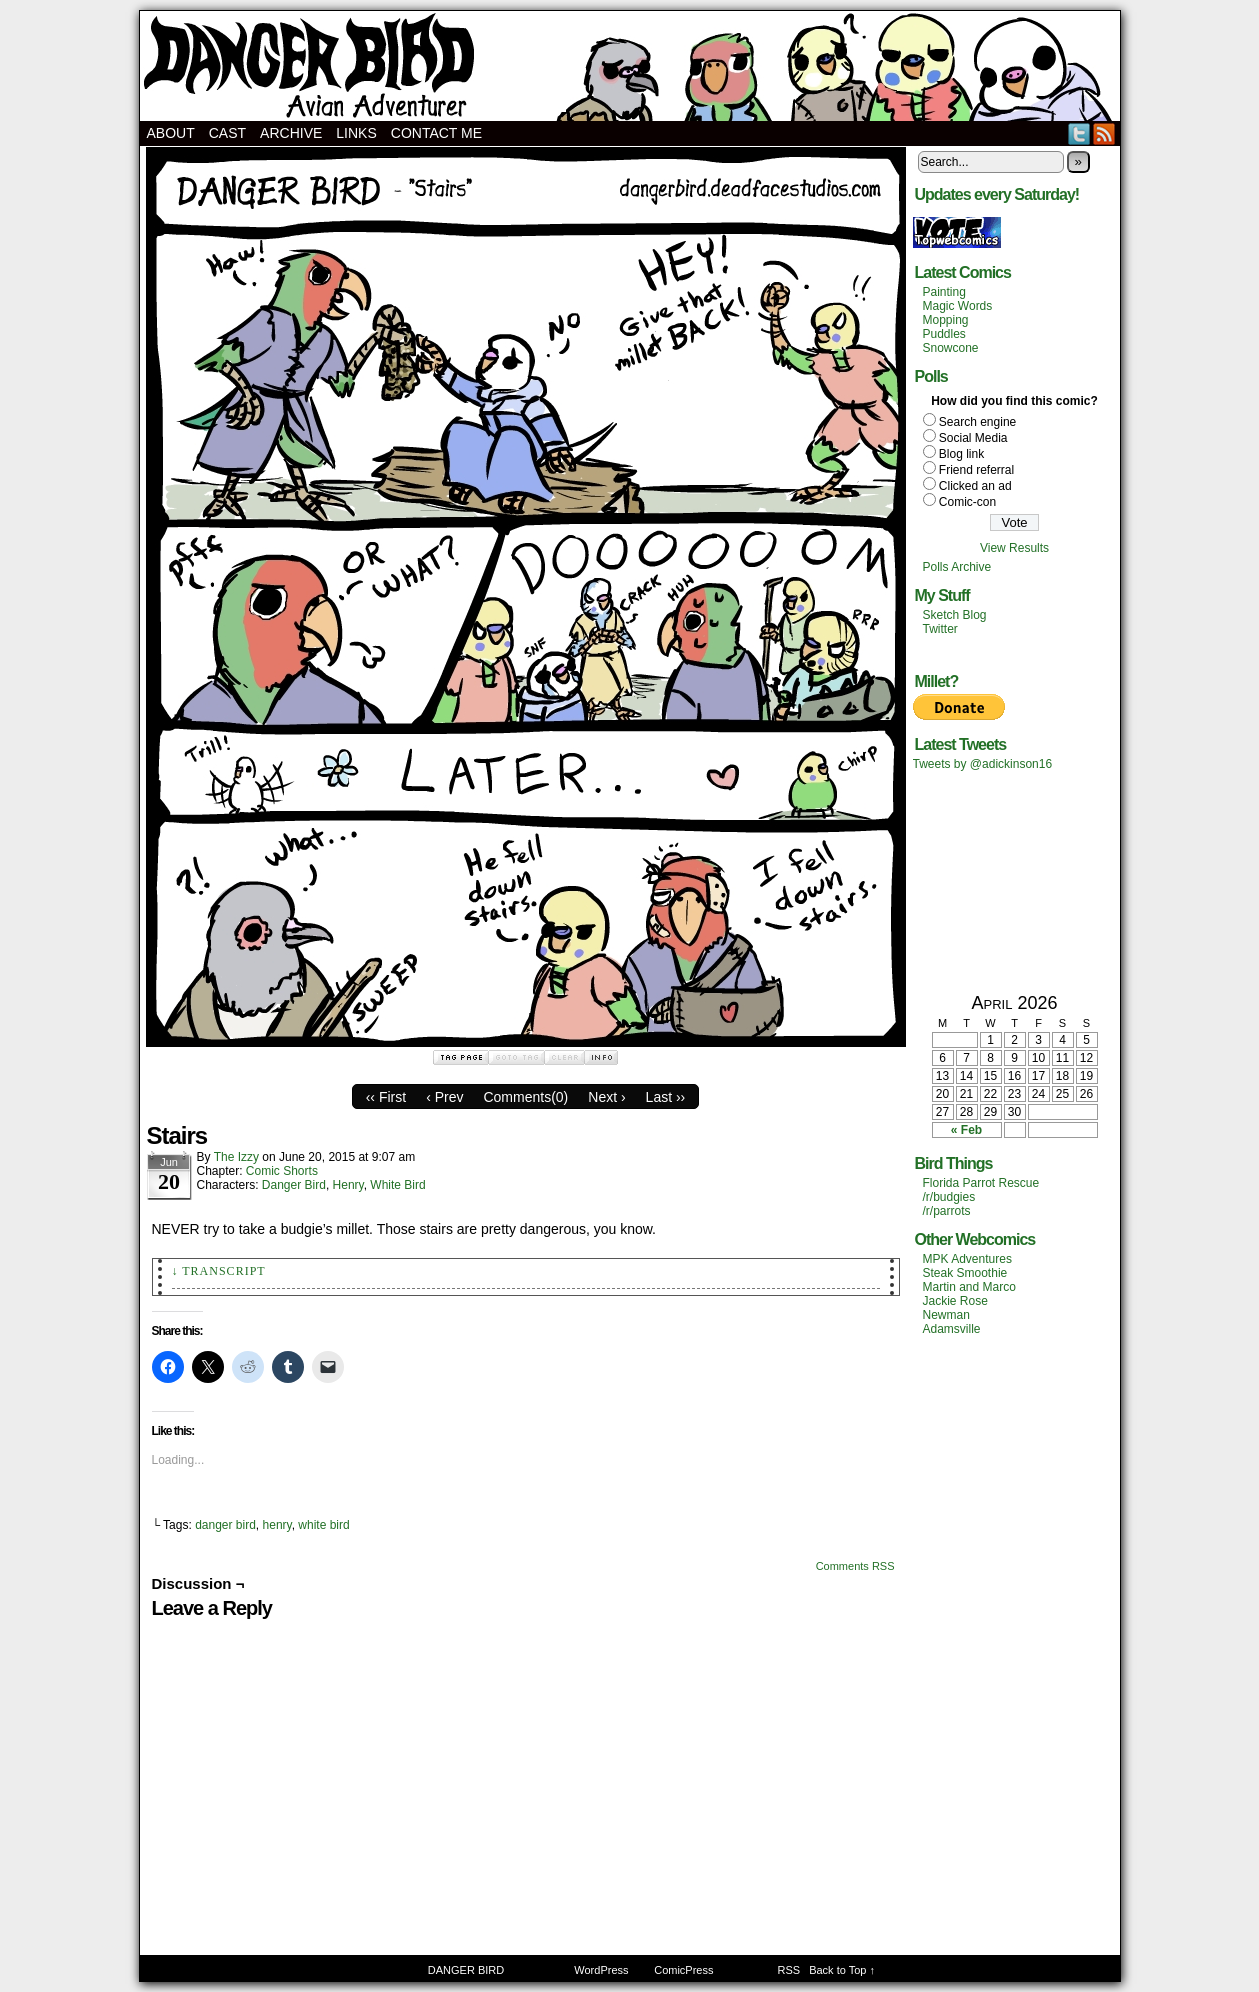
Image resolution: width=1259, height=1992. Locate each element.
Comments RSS (855, 1566)
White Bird (397, 1185)
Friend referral (976, 470)
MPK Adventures (967, 1259)
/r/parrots (947, 1211)
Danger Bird (294, 1185)
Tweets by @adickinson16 (983, 764)
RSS (1104, 133)
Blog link (961, 454)
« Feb (966, 1130)
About (171, 133)
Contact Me (436, 133)
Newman (946, 1315)
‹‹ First (386, 1097)
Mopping (946, 320)
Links (356, 133)
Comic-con (967, 502)
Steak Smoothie (965, 1273)
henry (277, 1525)
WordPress (601, 1970)
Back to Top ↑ (842, 1970)
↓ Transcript (219, 1271)
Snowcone (951, 348)
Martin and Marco (969, 1287)
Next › (606, 1097)
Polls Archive (957, 567)
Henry (348, 1185)
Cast (227, 133)
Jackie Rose (955, 1301)
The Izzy (236, 1157)
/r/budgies (949, 1197)
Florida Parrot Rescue (981, 1183)
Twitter (1079, 133)
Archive (291, 133)
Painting (944, 292)
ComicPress (683, 1970)
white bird (323, 1525)
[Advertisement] (1015, 881)
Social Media (973, 438)
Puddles (944, 334)
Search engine (977, 422)
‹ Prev (444, 1097)
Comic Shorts (282, 1171)
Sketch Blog (955, 615)
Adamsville (952, 1329)
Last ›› (666, 1097)
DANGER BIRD (630, 66)
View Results (1014, 548)
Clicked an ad (975, 486)
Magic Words (958, 306)
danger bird (225, 1525)
